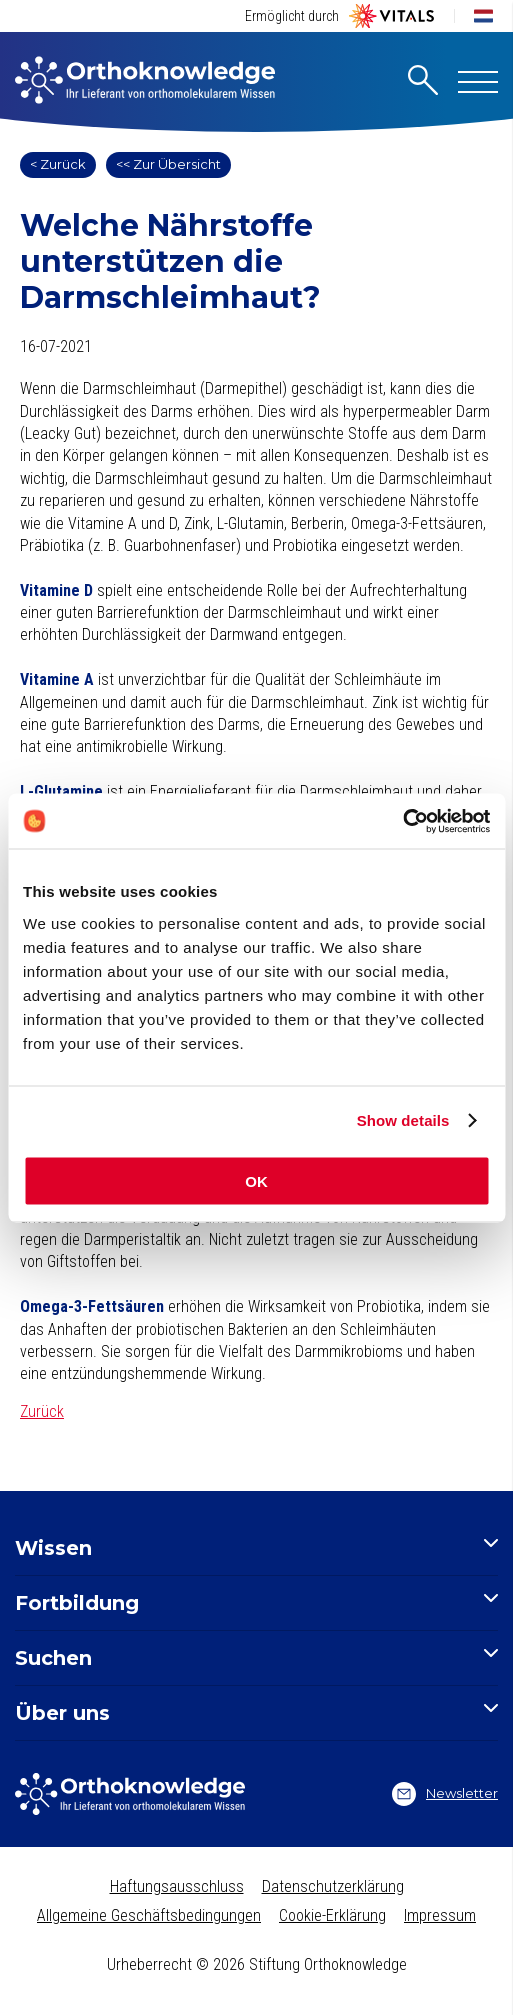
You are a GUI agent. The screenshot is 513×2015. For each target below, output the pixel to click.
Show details (403, 1120)
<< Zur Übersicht (168, 164)
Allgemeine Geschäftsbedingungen (149, 1915)
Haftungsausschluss (177, 1886)
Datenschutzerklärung (333, 1886)
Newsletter (445, 1794)
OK (256, 1180)
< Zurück (58, 164)
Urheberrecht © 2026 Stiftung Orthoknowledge (257, 1964)
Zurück (42, 1411)
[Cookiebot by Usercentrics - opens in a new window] (402, 821)
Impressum (440, 1915)
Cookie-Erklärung (332, 1915)
